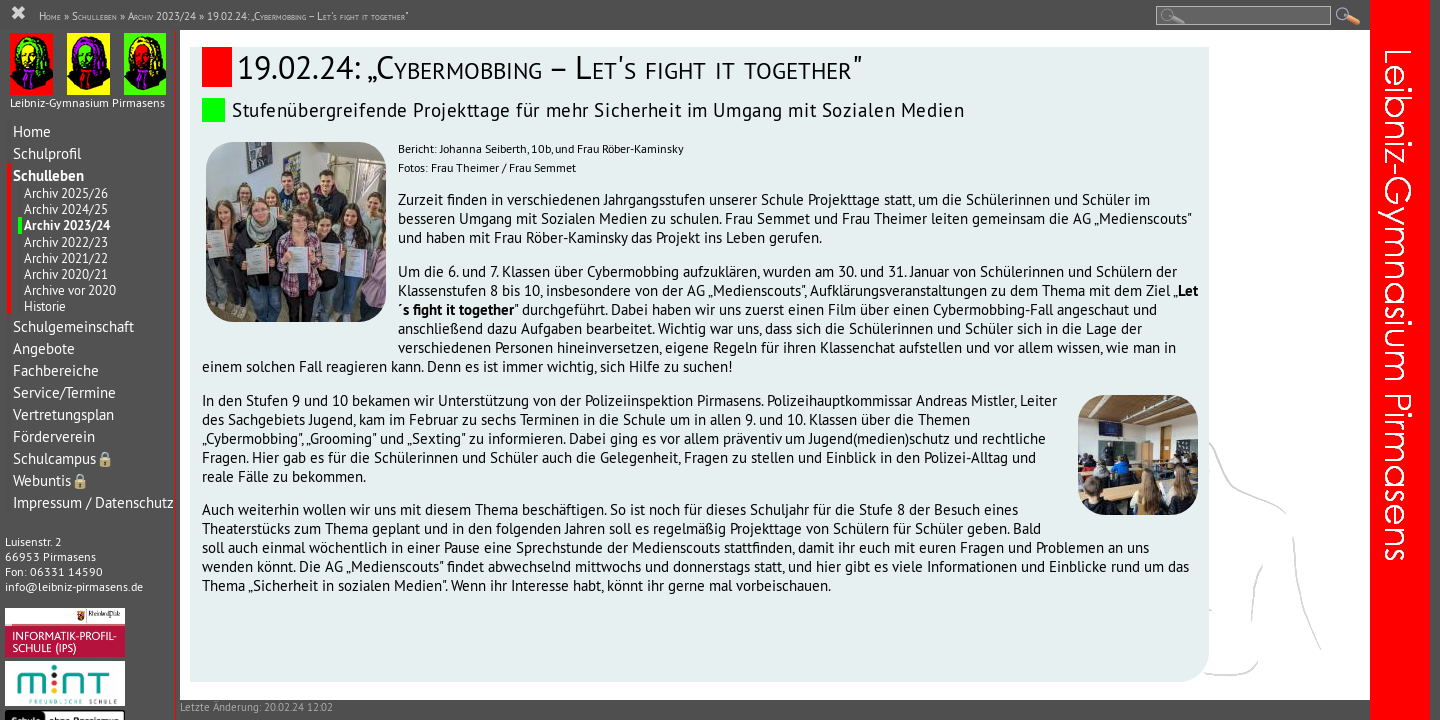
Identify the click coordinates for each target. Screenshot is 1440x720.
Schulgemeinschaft (73, 326)
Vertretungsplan (63, 414)
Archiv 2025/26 (66, 193)
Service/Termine (64, 392)
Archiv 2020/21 (66, 274)
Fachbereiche (56, 370)
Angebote (44, 348)
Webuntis (51, 480)
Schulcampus (63, 458)
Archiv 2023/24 (67, 225)
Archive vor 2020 (70, 290)
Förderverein (54, 436)
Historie (45, 306)
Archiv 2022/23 (66, 242)
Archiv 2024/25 (66, 209)
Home (32, 131)
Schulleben (48, 175)
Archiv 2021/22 (66, 258)
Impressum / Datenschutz (93, 502)
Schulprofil (47, 153)
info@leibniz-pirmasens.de (74, 586)
